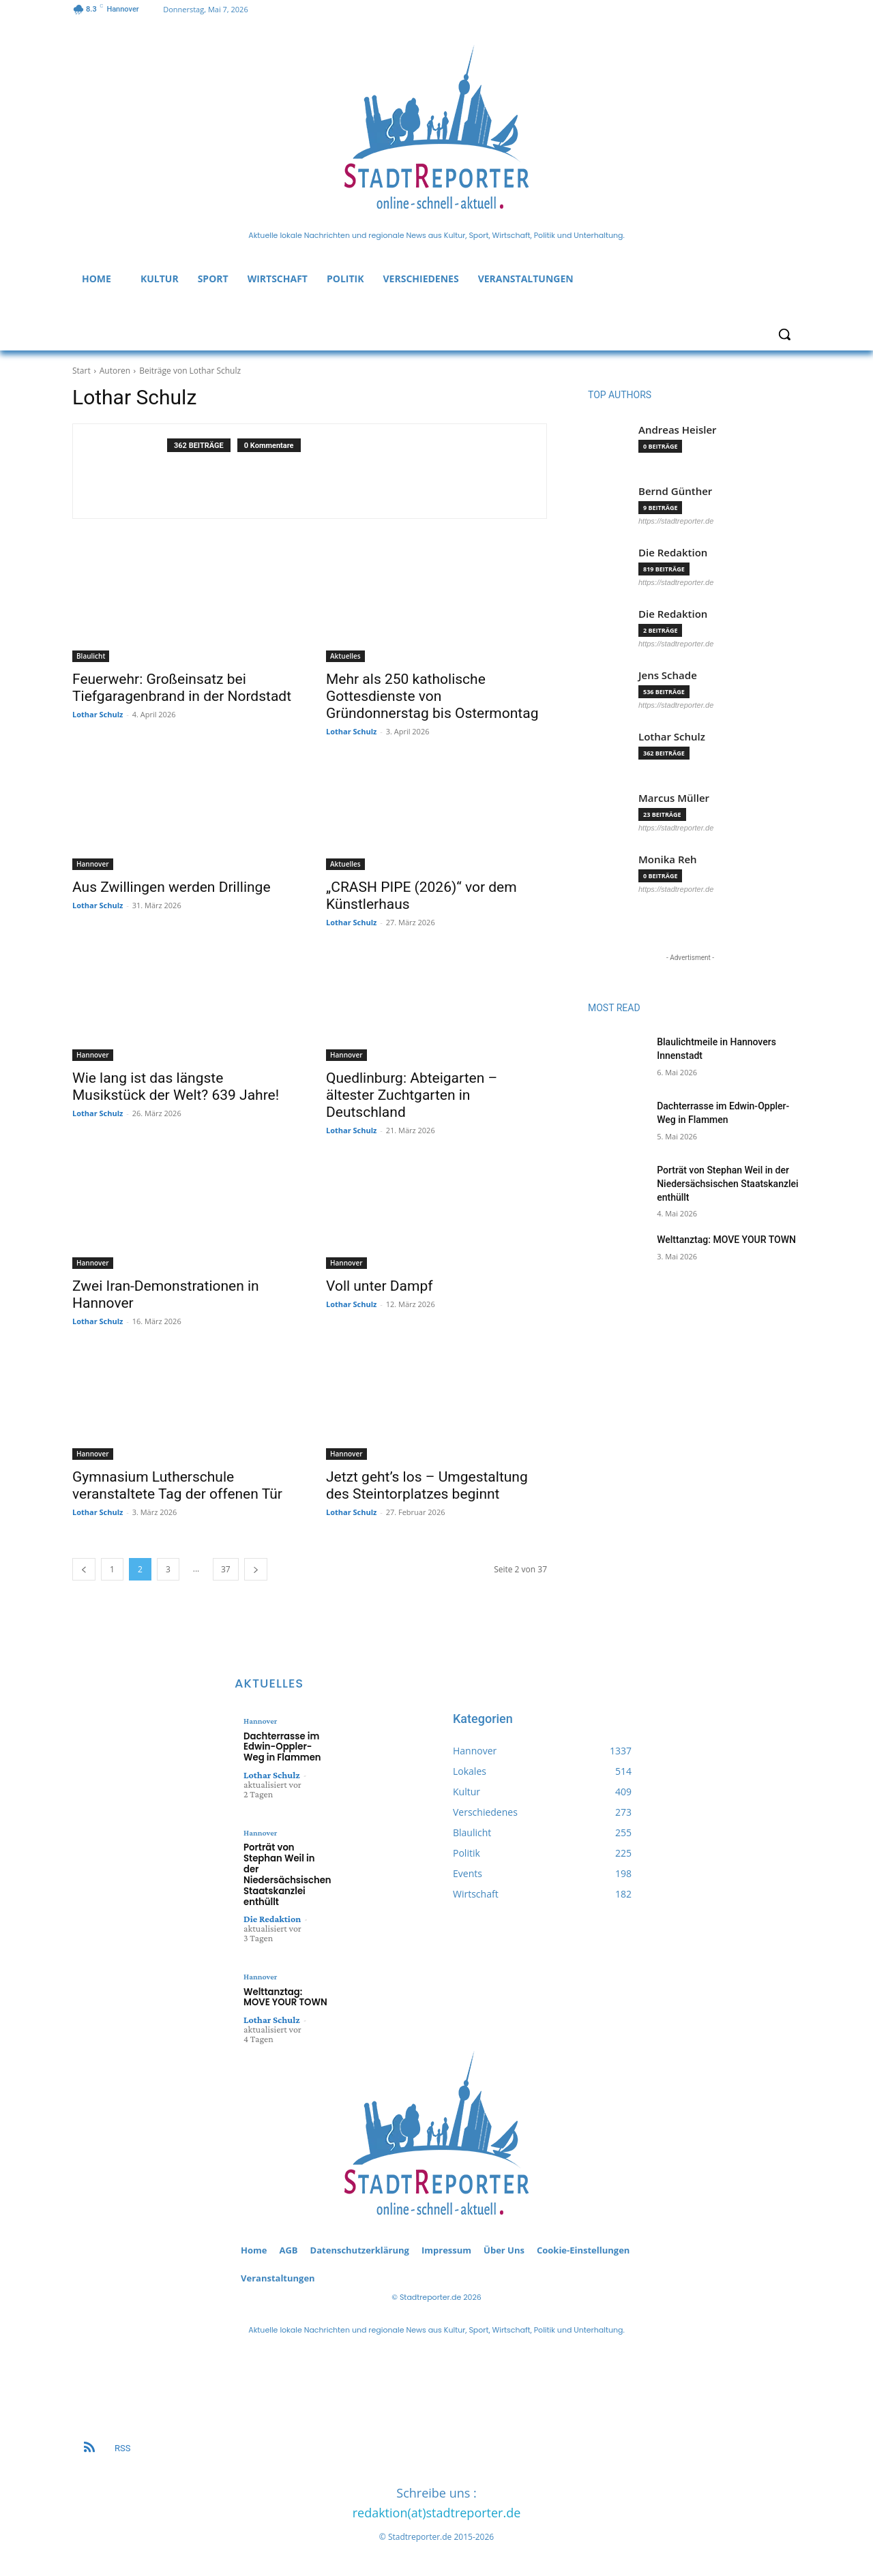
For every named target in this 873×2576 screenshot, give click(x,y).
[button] (784, 334)
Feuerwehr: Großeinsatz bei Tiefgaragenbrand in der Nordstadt (181, 687)
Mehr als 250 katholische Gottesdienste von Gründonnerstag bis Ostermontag (432, 696)
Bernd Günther (675, 491)
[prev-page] (83, 1569)
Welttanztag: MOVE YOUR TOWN (726, 1239)
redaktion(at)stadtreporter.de (437, 2510)
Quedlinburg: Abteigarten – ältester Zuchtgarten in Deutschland (411, 1095)
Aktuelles (345, 656)
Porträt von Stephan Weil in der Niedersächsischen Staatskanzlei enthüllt (727, 1183)
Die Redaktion (672, 552)
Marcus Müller (673, 798)
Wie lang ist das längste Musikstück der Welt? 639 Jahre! (175, 1086)
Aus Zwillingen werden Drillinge (171, 887)
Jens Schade (667, 675)
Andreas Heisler (677, 429)
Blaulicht (90, 656)
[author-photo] (127, 471)
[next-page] (255, 1569)
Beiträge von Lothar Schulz (190, 370)
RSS (122, 2446)
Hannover (92, 864)
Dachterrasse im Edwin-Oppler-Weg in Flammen (281, 1746)
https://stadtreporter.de (675, 521)
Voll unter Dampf (379, 1286)
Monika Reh (667, 859)
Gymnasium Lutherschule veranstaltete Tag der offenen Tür (177, 1485)
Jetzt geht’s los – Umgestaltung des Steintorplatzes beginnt (427, 1485)
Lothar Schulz (97, 714)
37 (226, 1569)
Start (81, 370)
